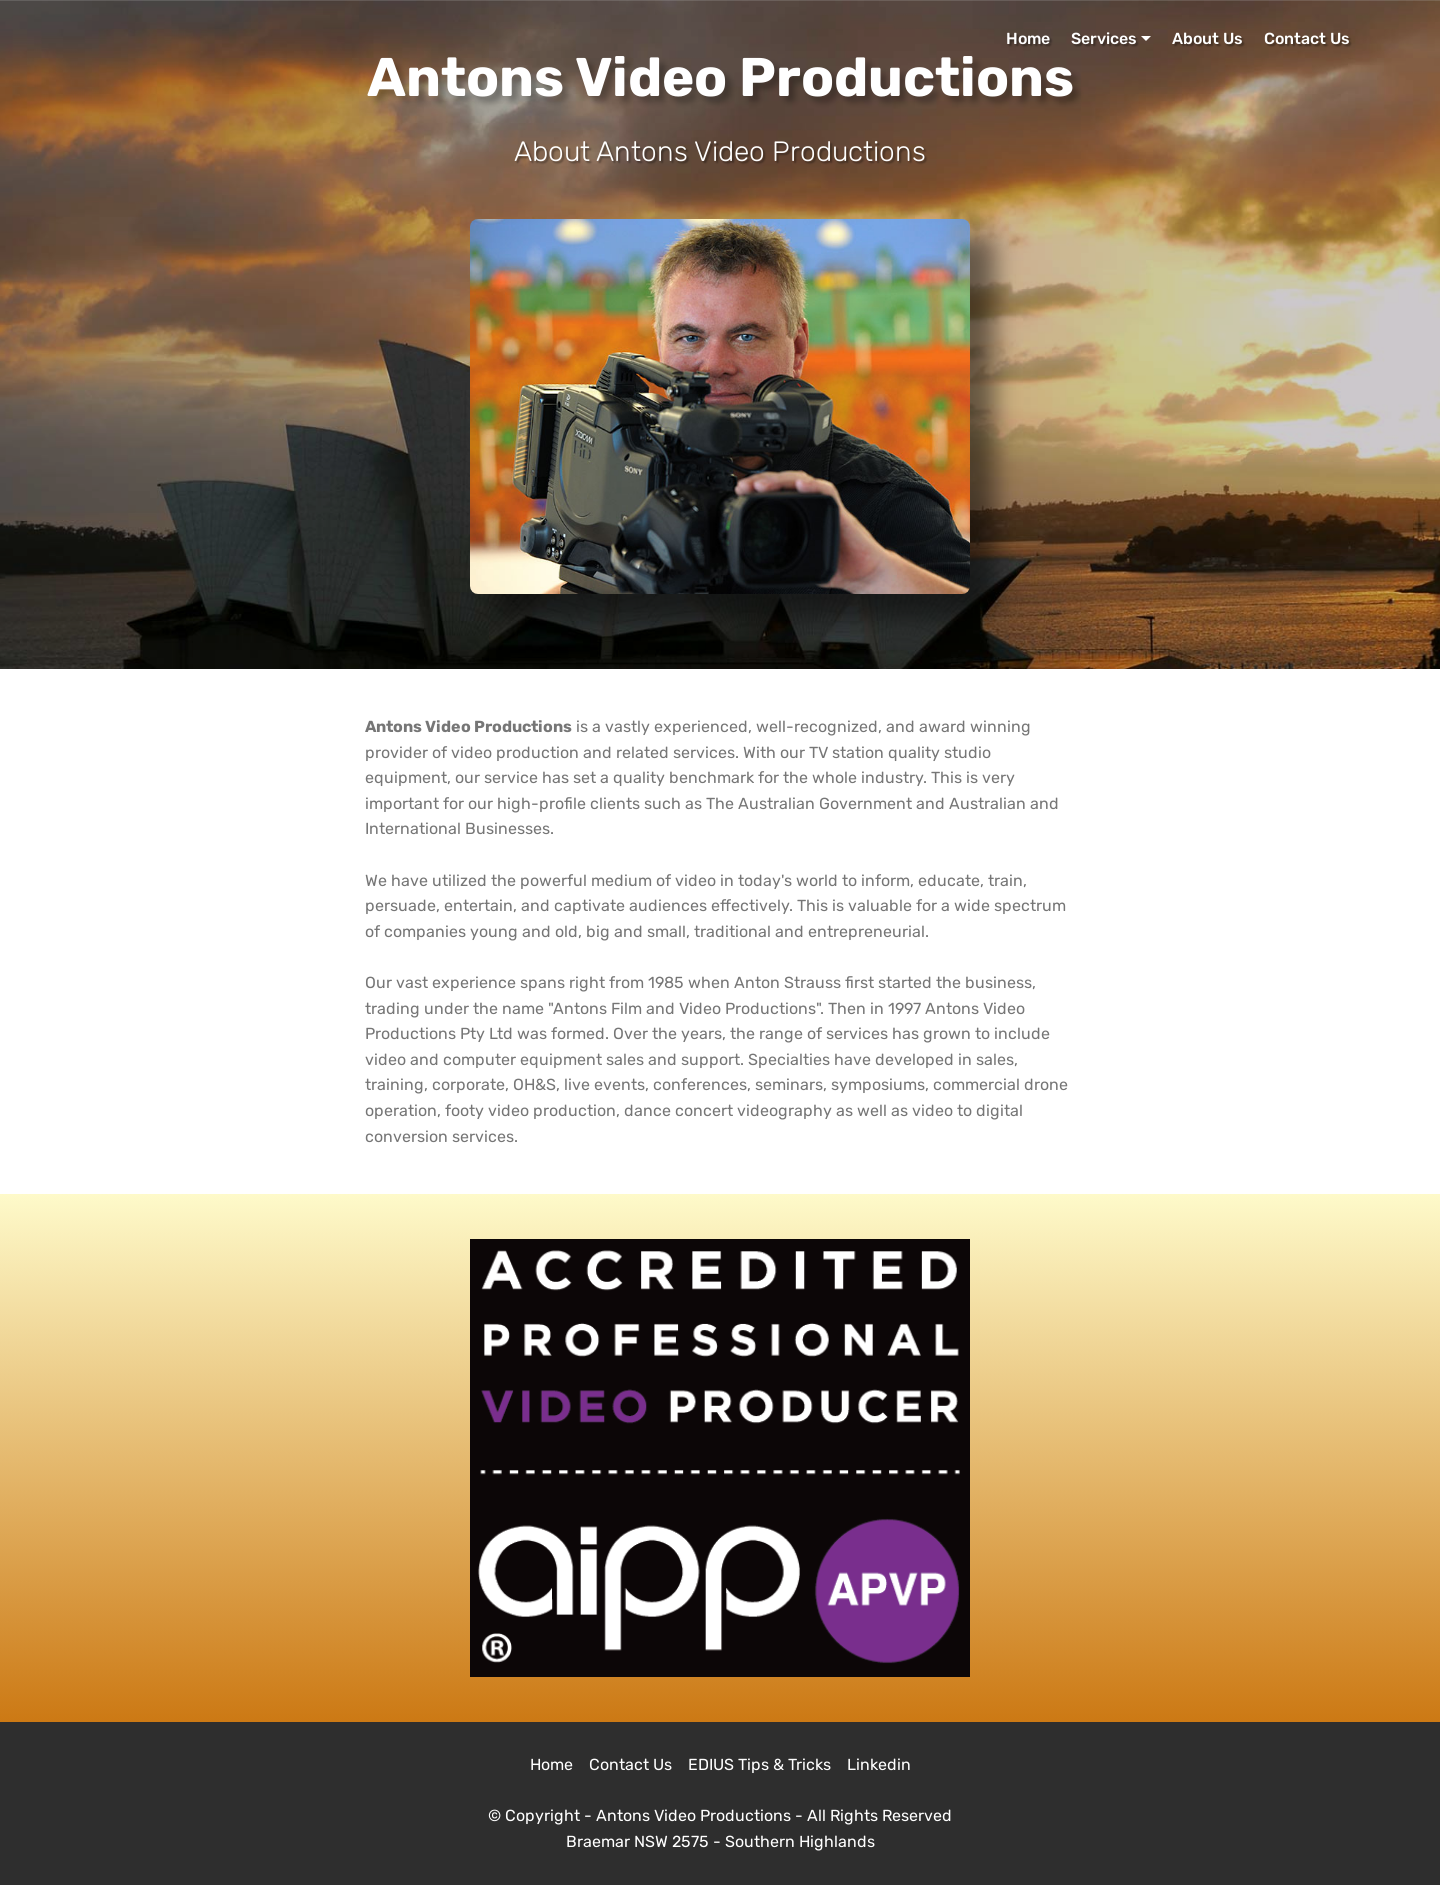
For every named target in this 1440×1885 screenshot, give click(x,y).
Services (1104, 38)
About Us (1207, 38)
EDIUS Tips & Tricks (759, 1764)
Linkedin (879, 1764)
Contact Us (1307, 38)
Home (1028, 38)
